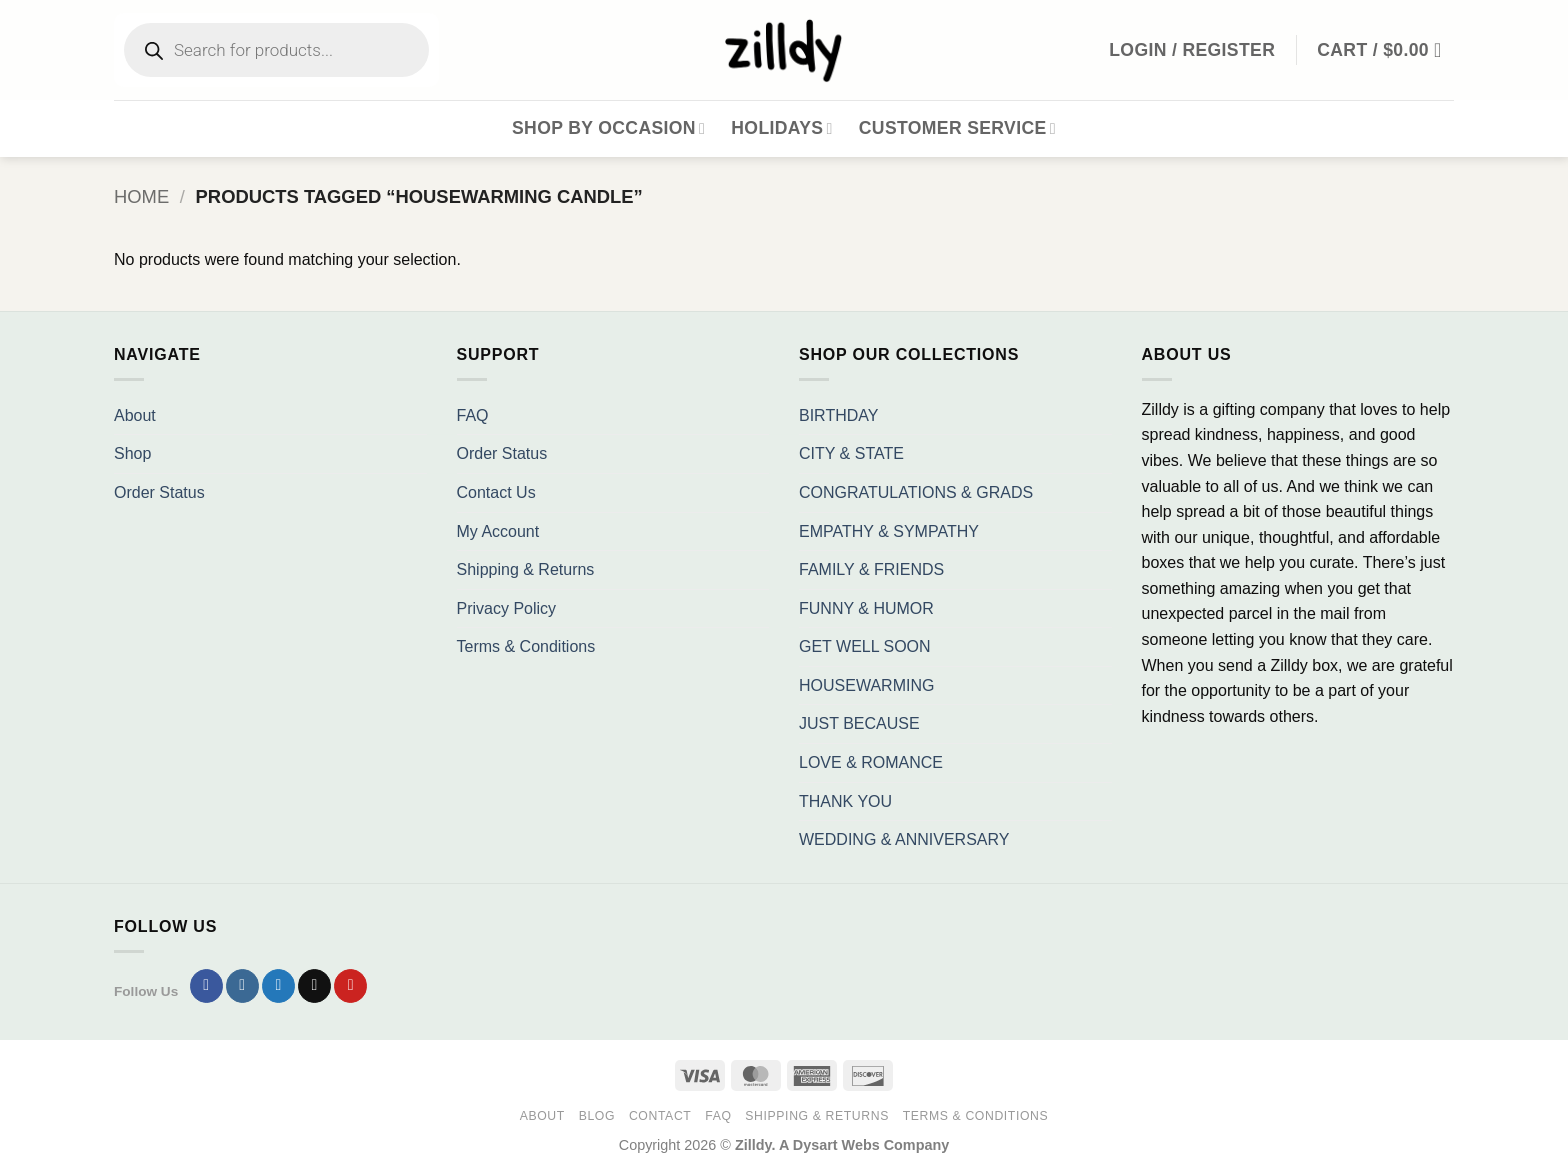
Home (141, 196)
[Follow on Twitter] (278, 986)
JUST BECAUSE (859, 723)
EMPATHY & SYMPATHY (889, 531)
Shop (132, 453)
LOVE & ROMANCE (871, 762)
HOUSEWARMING (866, 685)
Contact (660, 1116)
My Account (498, 531)
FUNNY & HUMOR (866, 608)
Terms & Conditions (526, 646)
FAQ (473, 415)
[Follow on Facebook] (206, 986)
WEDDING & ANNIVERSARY (904, 839)
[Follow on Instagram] (242, 986)
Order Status (159, 492)
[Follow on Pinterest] (350, 986)
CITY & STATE (851, 453)
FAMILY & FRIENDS (871, 569)
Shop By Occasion (608, 128)
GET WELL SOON (865, 646)
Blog (597, 1116)
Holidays (782, 128)
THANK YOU (845, 801)
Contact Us (496, 492)
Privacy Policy (507, 608)
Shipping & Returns (526, 569)
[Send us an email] (314, 986)
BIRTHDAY (838, 415)
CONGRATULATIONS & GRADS (916, 492)
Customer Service (957, 128)
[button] (1385, 50)
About (135, 415)
